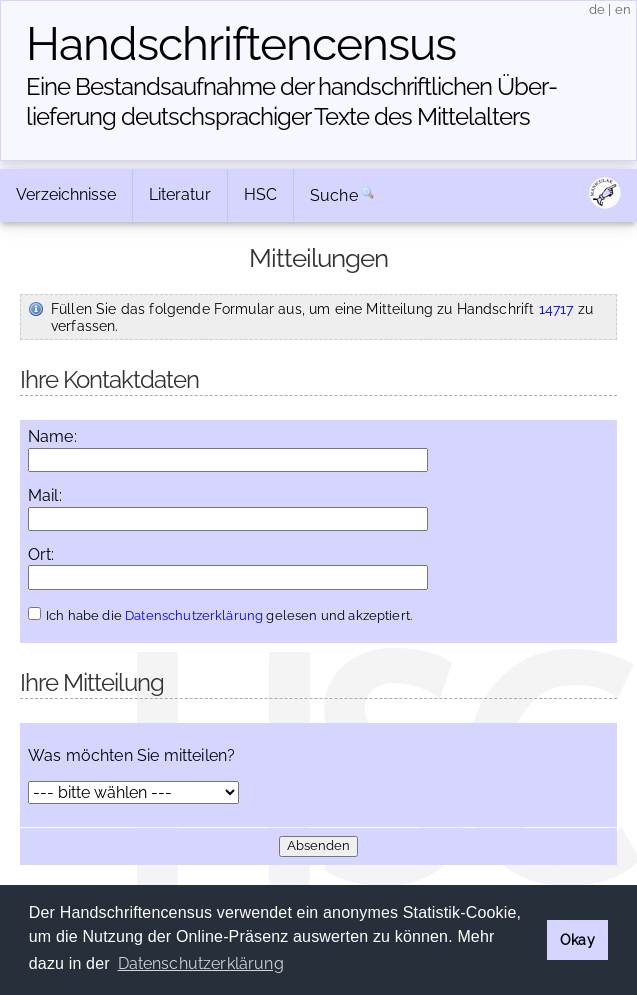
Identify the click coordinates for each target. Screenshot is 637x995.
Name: (52, 437)
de (597, 9)
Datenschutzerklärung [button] (201, 963)
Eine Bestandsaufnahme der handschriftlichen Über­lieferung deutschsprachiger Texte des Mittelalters (292, 101)
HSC (260, 194)
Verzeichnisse (66, 194)
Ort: (41, 555)
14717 (556, 308)
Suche (334, 195)
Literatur (180, 194)
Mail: (45, 496)
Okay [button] (577, 939)
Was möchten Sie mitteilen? (131, 756)
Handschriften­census (241, 44)
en (623, 9)
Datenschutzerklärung (194, 615)
